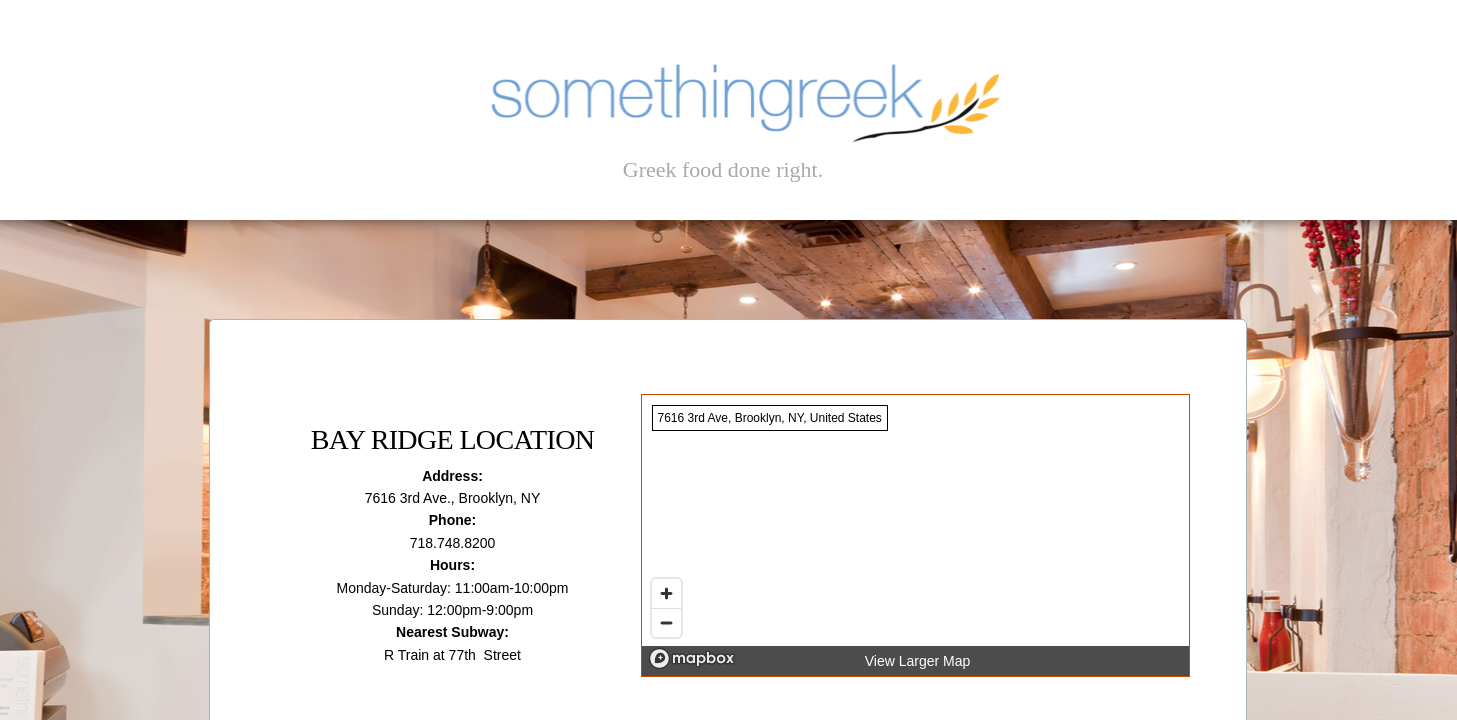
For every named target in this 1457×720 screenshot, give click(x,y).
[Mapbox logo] (692, 658)
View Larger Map (918, 661)
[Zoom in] (666, 593)
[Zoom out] (666, 622)
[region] (915, 535)
